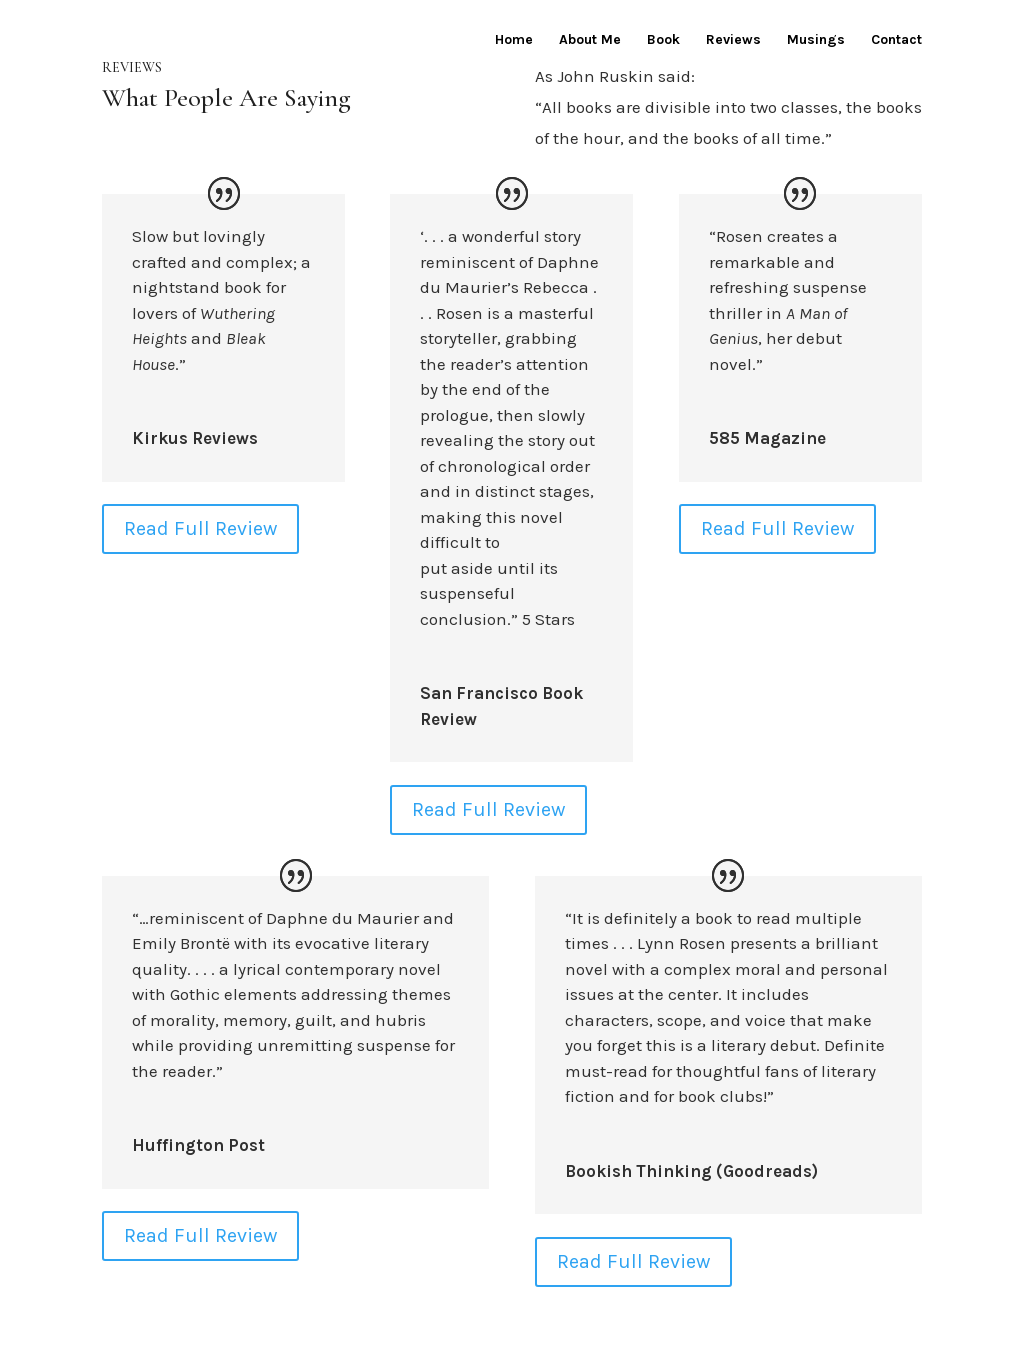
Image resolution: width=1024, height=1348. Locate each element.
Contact (896, 40)
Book (663, 40)
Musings (816, 40)
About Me (590, 40)
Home (514, 40)
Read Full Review (200, 528)
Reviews (733, 40)
